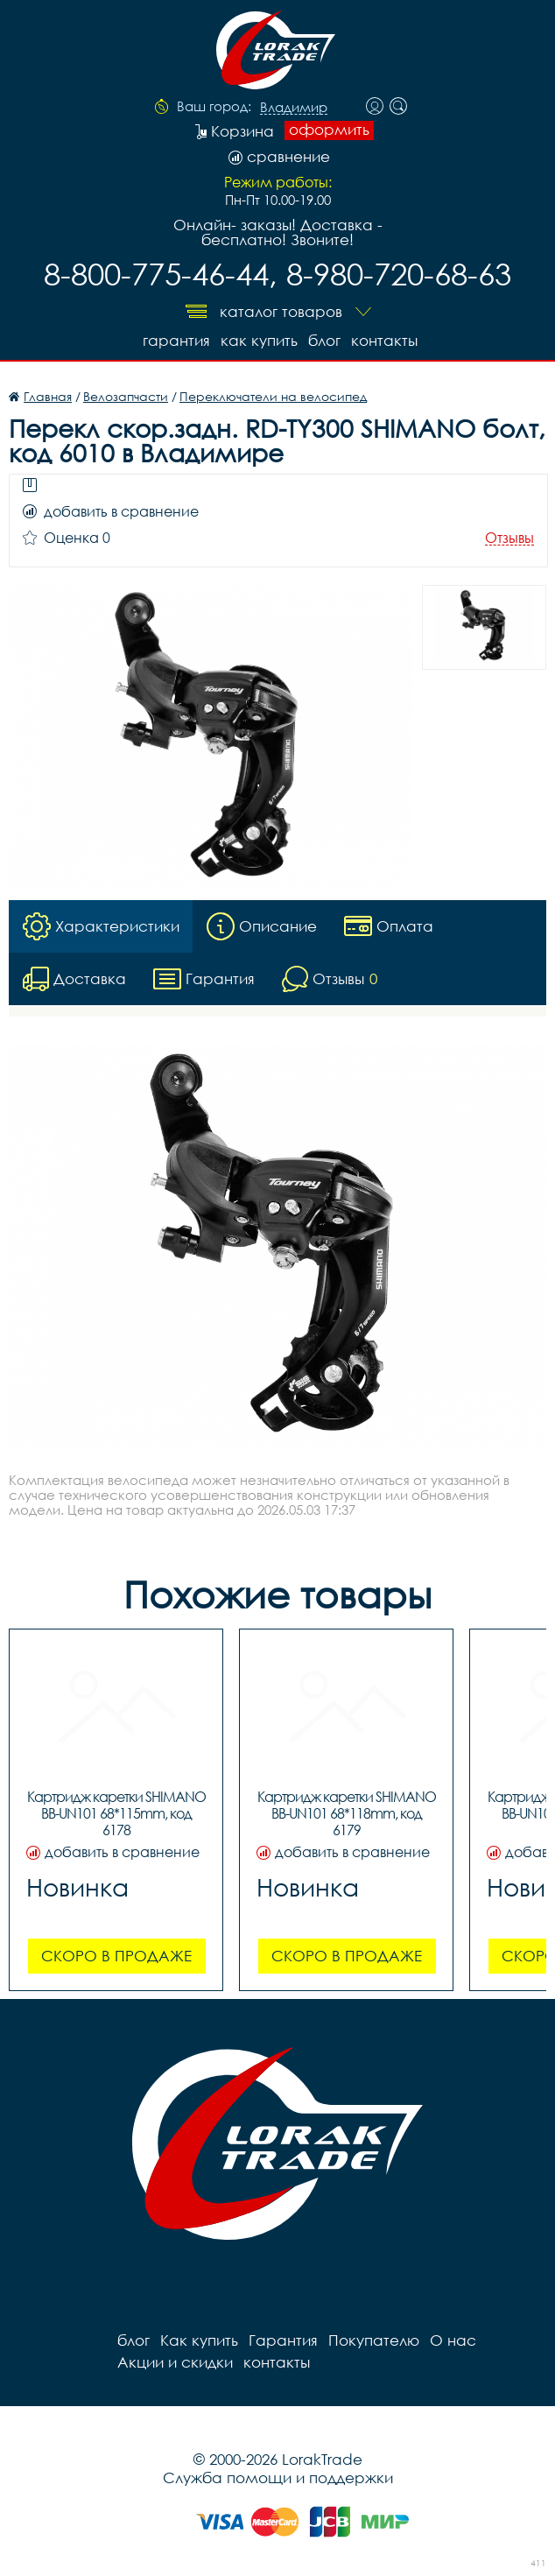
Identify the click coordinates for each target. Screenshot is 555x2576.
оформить (329, 129)
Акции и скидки (175, 2362)
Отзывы (509, 538)
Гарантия (176, 340)
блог (324, 340)
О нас (453, 2340)
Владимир (293, 108)
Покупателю (373, 2340)
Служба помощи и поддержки (278, 2477)
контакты (384, 340)
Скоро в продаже (116, 1955)
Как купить (259, 340)
